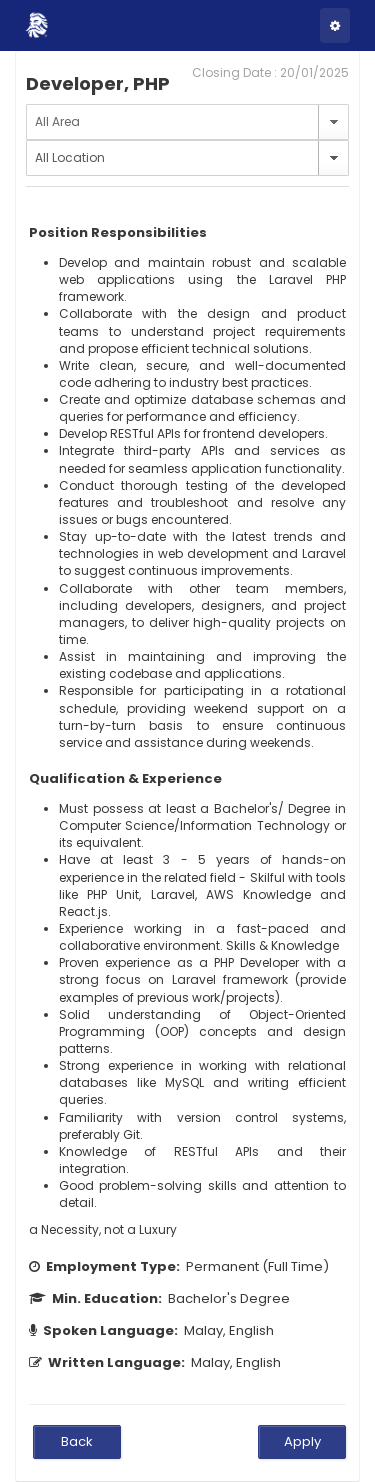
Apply (302, 1441)
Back (77, 1441)
